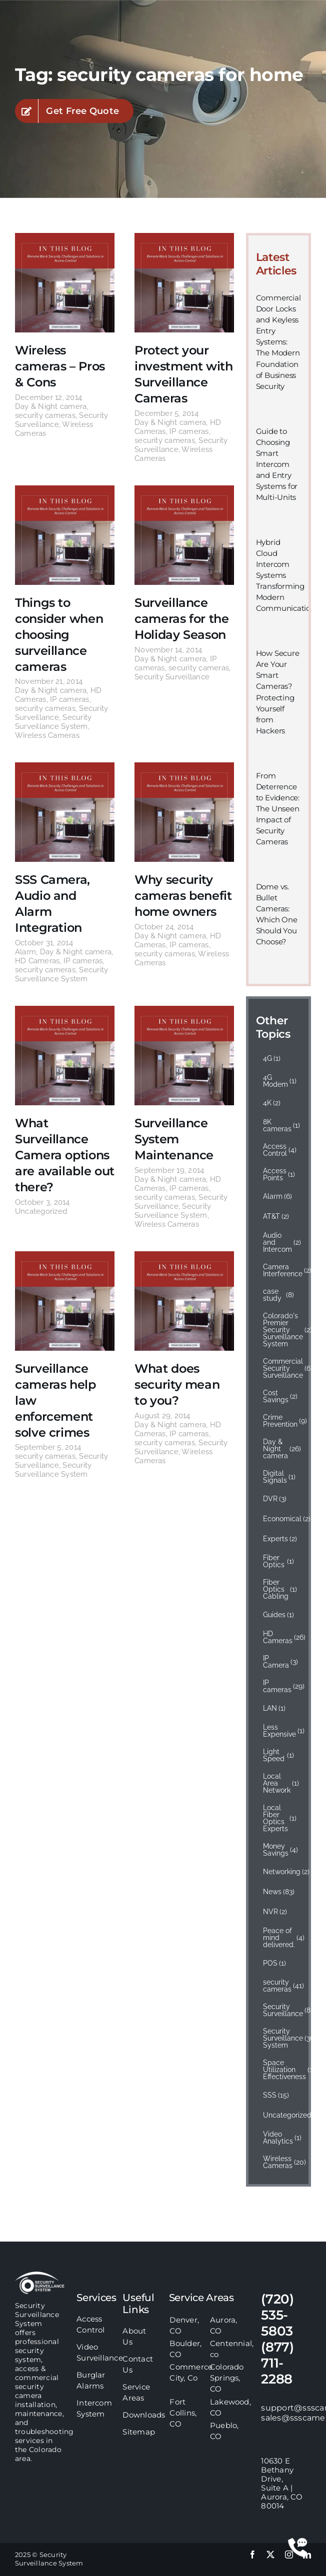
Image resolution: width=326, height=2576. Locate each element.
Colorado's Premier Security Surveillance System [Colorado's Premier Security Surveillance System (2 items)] (282, 1330)
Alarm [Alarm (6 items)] (277, 1196)
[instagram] (289, 2555)
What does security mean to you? (177, 1384)
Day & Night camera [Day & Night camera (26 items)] (282, 1449)
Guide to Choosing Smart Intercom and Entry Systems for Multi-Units (277, 464)
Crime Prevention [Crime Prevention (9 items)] (282, 1420)
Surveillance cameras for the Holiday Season (181, 618)
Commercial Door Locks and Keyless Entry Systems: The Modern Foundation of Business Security (278, 341)
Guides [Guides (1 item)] (278, 1615)
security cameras (45, 415)
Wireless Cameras (47, 735)
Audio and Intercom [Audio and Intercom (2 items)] (282, 1242)
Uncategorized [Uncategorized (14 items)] (282, 2115)
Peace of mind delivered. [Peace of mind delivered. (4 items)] (282, 1938)
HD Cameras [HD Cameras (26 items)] (282, 1637)
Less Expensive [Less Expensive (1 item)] (282, 1730)
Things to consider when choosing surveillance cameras (59, 634)
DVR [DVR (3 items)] (275, 1499)
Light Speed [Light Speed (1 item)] (278, 1755)
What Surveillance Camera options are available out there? (64, 1155)
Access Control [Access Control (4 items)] (280, 1149)
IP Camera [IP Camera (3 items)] (280, 1661)
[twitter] (270, 2555)
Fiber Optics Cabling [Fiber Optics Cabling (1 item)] (280, 1589)
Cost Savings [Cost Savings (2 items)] (280, 1396)
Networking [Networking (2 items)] (282, 1872)
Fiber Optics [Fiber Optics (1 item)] (278, 1561)
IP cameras (189, 431)
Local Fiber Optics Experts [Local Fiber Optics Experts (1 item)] (280, 1818)
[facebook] (252, 2555)
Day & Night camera (50, 406)
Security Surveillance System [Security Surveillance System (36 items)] (282, 2038)
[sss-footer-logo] (40, 2275)
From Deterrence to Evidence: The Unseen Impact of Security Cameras (278, 808)
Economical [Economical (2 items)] (282, 1519)
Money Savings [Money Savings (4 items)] (280, 1849)
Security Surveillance (172, 676)
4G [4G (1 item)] (272, 1058)
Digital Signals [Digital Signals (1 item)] (279, 1476)
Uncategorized (41, 1211)
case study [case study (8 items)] (278, 1294)
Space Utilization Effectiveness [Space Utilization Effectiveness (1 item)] (282, 2070)
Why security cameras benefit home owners (183, 895)
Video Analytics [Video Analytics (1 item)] (282, 2137)
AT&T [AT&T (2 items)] (276, 1216)
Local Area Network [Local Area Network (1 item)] (281, 1783)
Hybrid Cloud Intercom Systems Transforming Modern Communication (286, 575)
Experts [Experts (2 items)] (280, 1539)
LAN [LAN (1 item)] (274, 1708)
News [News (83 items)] (279, 1892)
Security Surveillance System (53, 722)
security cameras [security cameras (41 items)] (282, 1985)
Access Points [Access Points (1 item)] (279, 1174)
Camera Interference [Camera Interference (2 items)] (282, 1270)
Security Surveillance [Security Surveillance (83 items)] (282, 2010)
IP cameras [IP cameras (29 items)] (282, 1686)
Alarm (25, 951)
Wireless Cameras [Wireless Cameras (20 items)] (282, 2162)
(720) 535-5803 (277, 2315)
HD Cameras (37, 960)
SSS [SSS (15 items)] (276, 2095)
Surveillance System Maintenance (174, 1139)
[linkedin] (307, 2555)
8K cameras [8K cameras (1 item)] (281, 1125)
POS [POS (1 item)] (274, 1963)
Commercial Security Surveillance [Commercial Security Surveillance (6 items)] (282, 1368)
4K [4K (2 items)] (272, 1103)
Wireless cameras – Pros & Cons (60, 366)
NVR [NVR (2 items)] (275, 1912)
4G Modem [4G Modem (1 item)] (280, 1080)
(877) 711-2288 (277, 2363)
